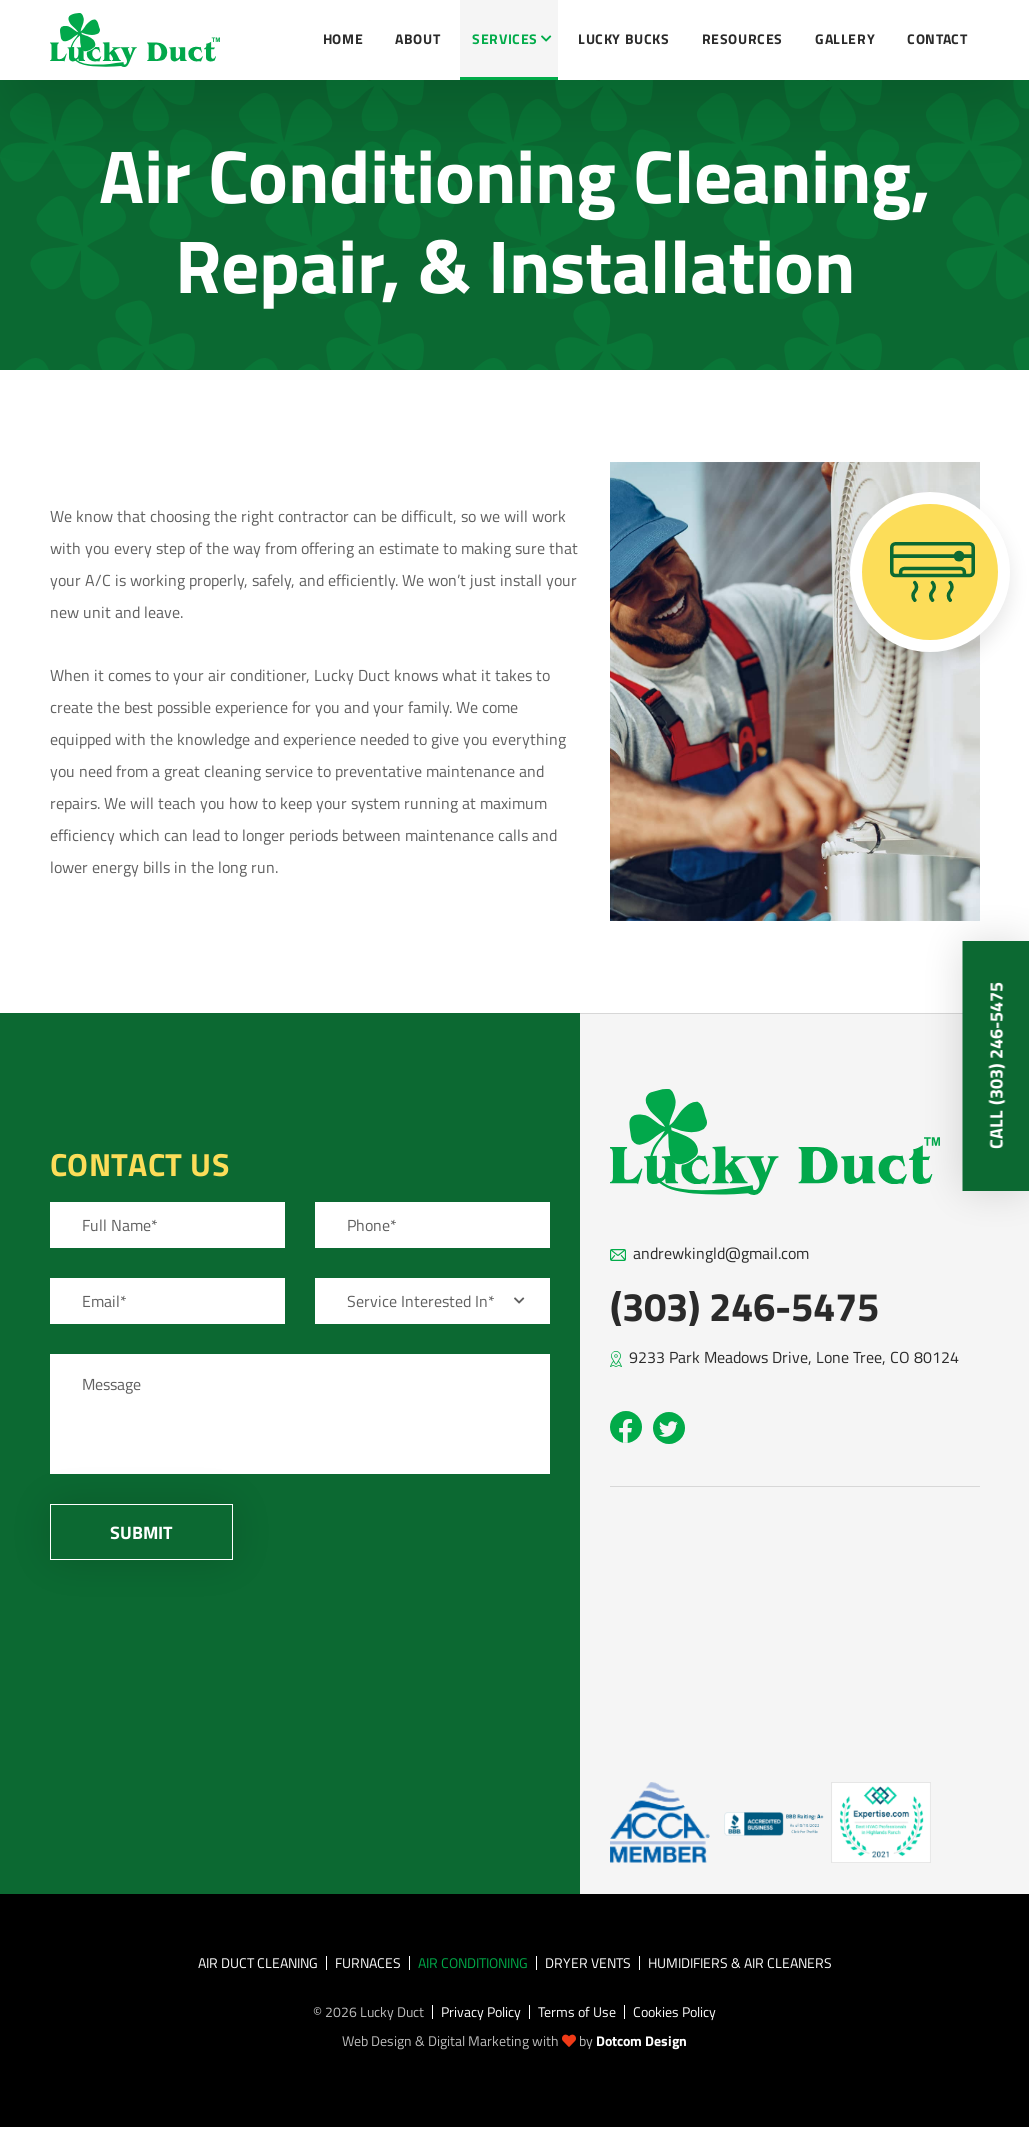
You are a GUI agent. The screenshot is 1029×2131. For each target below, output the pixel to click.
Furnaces (368, 1962)
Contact (937, 38)
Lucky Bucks (624, 38)
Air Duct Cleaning (258, 1962)
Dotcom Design (641, 2040)
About (417, 38)
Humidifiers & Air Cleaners (740, 1962)
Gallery (845, 38)
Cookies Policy (674, 2011)
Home (343, 38)
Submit (141, 1532)
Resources (742, 38)
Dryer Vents (588, 1962)
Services (505, 38)
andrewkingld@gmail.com (721, 1253)
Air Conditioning (473, 1962)
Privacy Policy (481, 2011)
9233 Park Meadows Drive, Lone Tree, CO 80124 (794, 1357)
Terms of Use (577, 2011)
